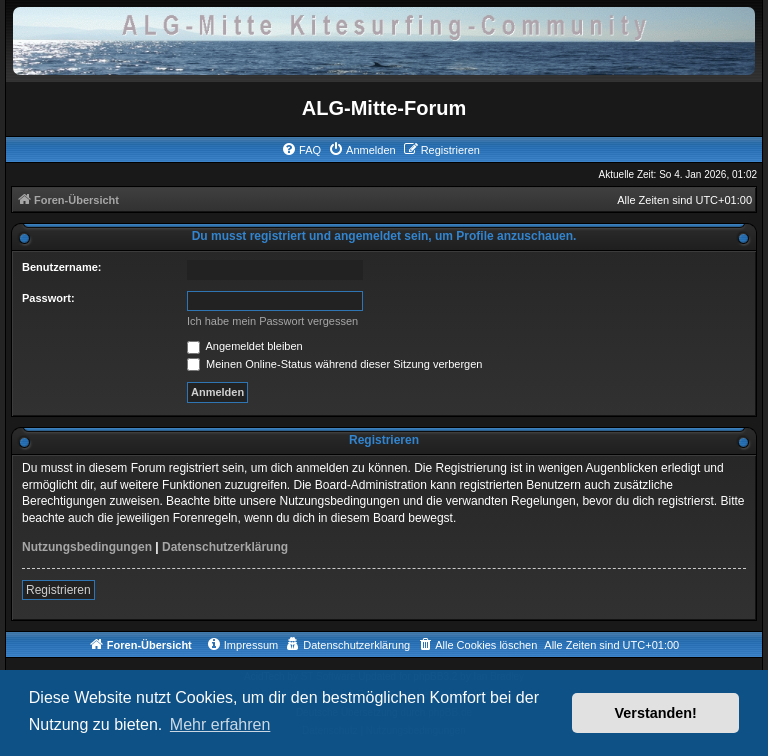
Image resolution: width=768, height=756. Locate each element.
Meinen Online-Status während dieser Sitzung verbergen (334, 364)
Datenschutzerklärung (225, 547)
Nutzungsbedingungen (87, 547)
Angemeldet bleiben (245, 346)
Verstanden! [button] (656, 713)
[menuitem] (301, 150)
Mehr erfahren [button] (220, 724)
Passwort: (48, 298)
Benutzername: (61, 267)
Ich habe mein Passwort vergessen (272, 321)
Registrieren (58, 590)
